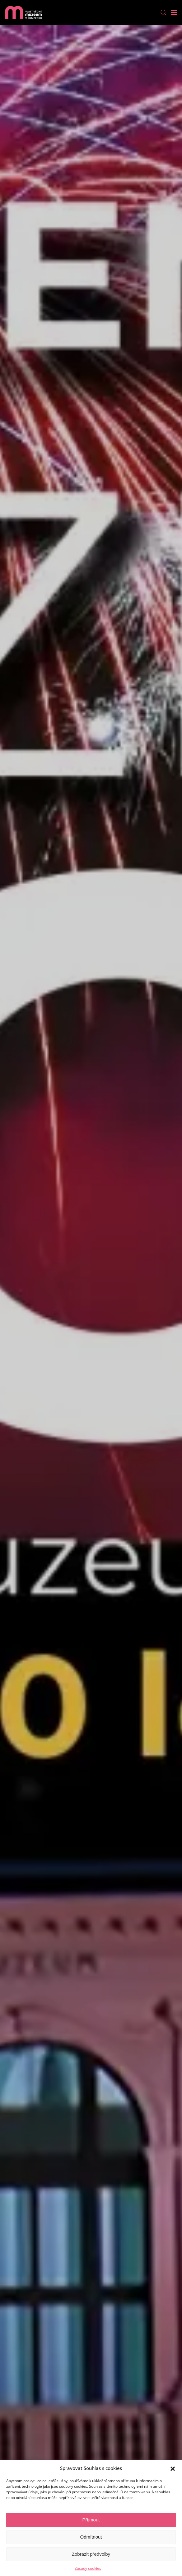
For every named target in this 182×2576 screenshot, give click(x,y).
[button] (173, 2468)
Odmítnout (91, 2537)
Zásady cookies (88, 2568)
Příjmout (91, 2519)
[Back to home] (23, 12)
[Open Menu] (174, 12)
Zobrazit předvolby (91, 2554)
